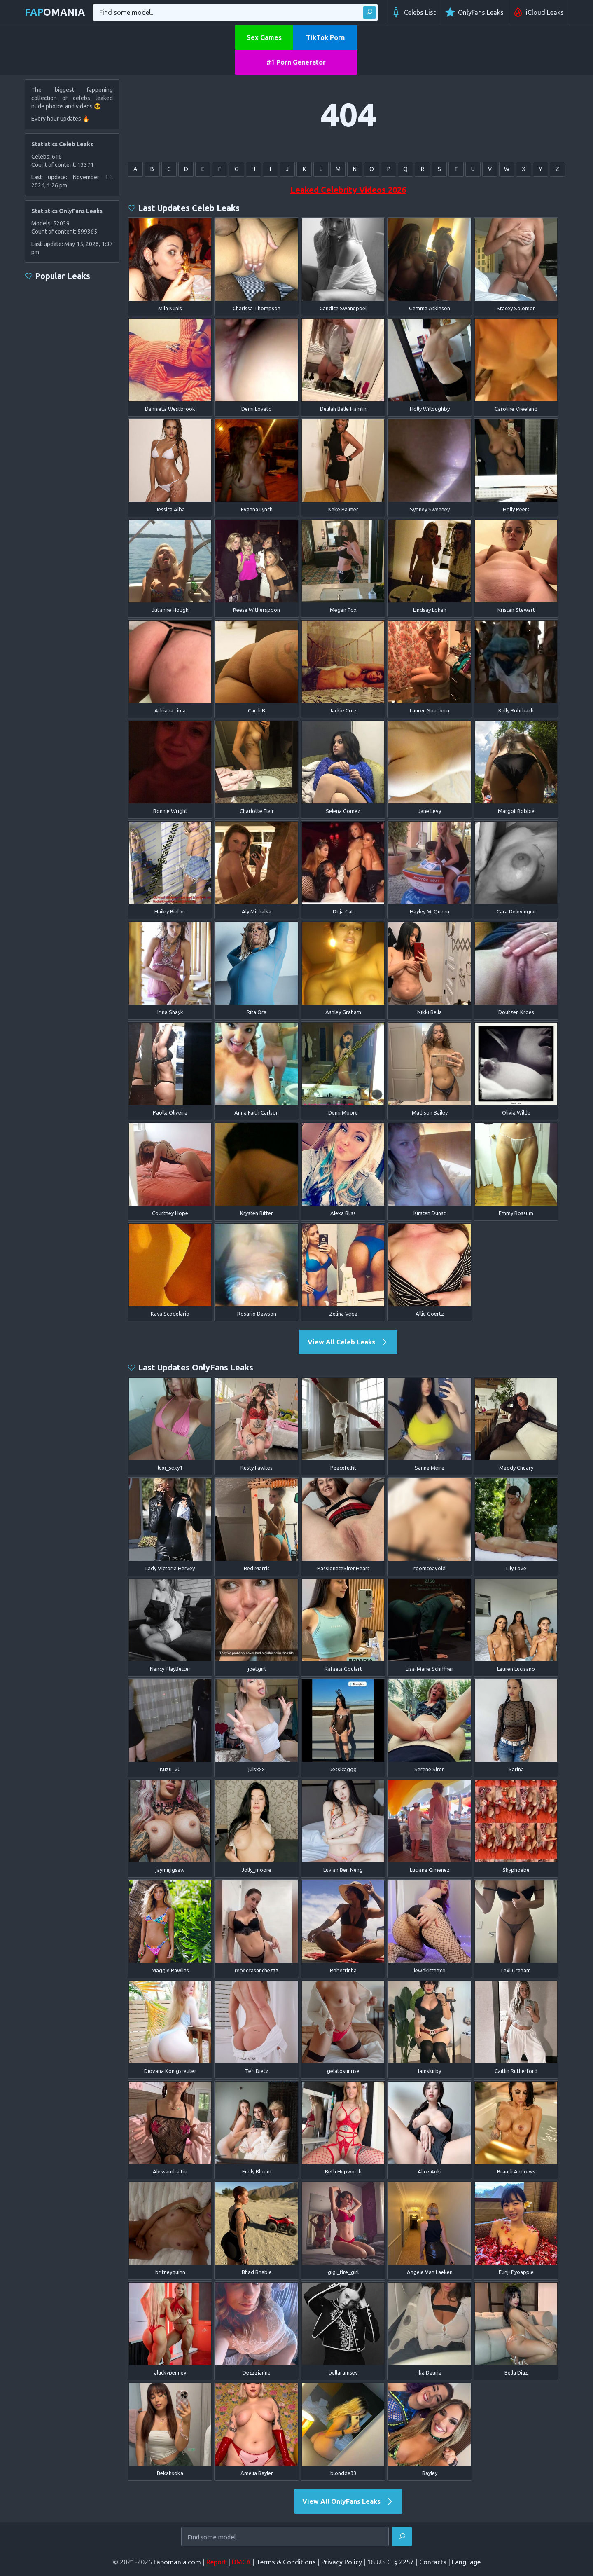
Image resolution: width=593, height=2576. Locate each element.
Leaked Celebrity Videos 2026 (348, 189)
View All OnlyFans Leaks (348, 2501)
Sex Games (264, 37)
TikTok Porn (325, 37)
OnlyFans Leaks (474, 12)
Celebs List (413, 12)
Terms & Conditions (286, 2562)
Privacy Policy (341, 2562)
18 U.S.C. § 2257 (390, 2562)
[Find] (402, 2536)
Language (466, 2562)
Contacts (432, 2562)
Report (216, 2562)
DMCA (241, 2562)
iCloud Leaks (538, 12)
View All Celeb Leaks (348, 1342)
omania (55, 12)
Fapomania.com (177, 2562)
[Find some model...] (285, 2537)
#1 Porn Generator (296, 62)
